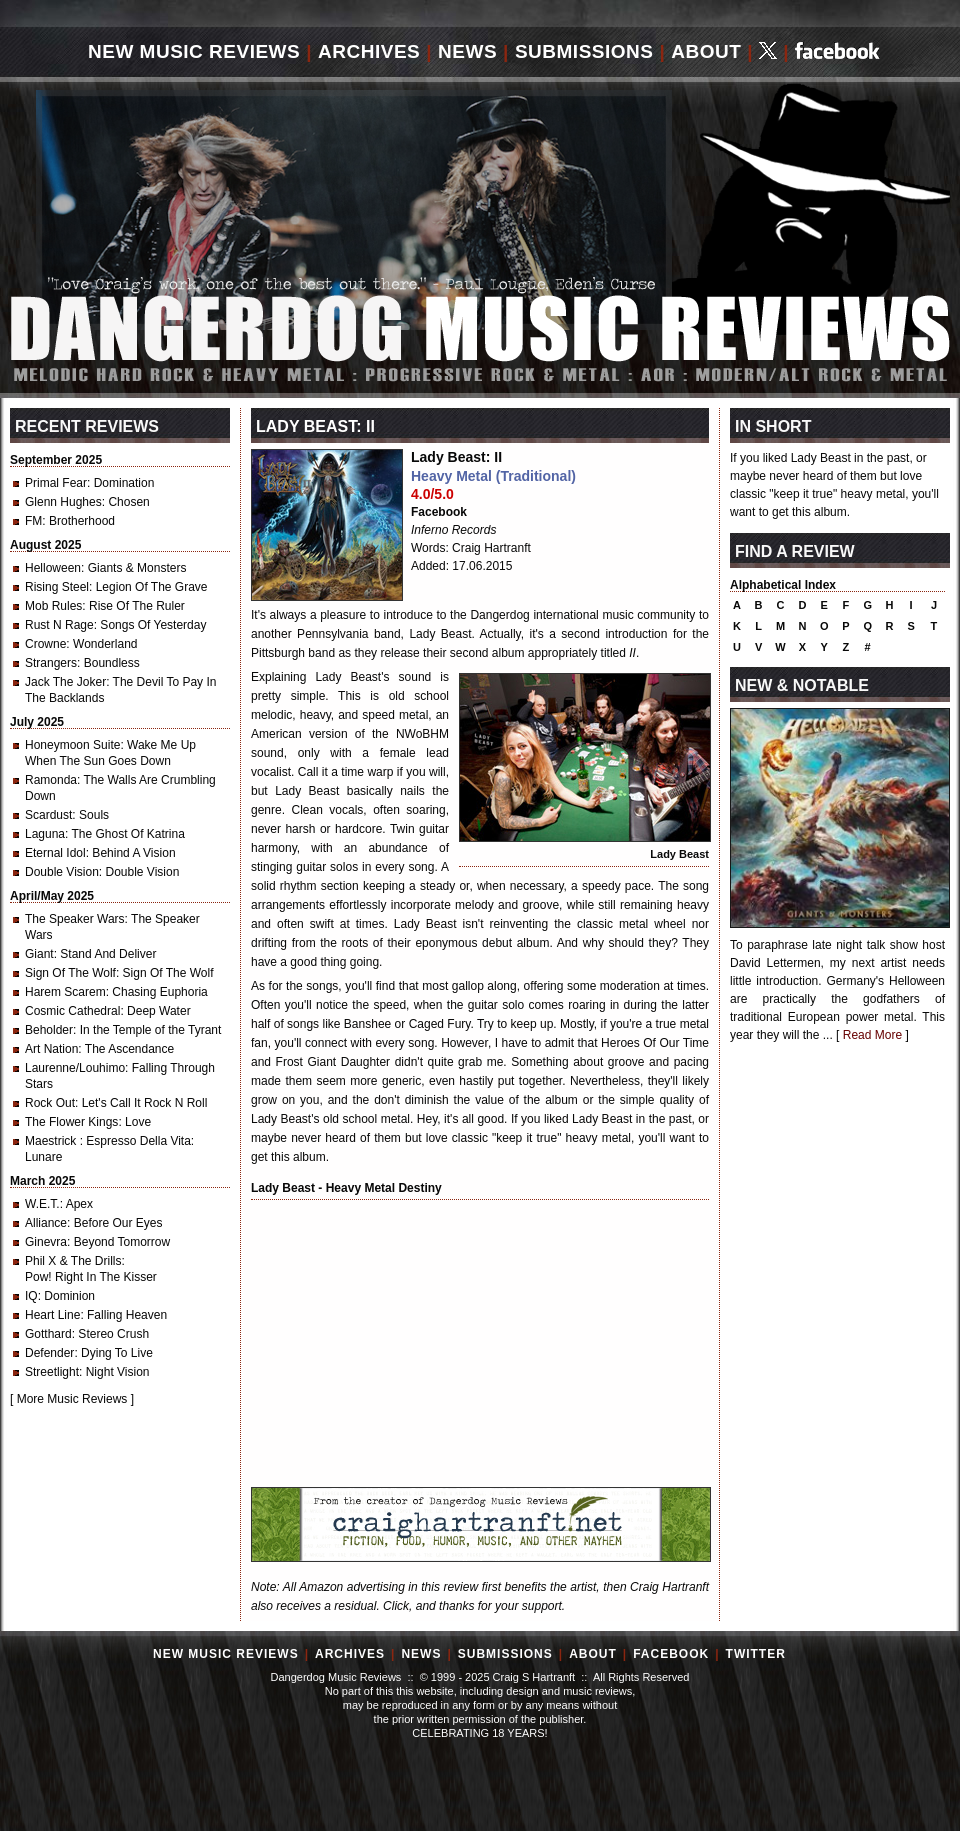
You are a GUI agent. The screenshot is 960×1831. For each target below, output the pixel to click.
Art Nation (51, 1049)
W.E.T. (42, 1204)
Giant (39, 954)
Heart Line (52, 1315)
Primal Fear (56, 483)
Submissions (584, 51)
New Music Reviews (194, 51)
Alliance (46, 1223)
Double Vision (62, 872)
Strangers (51, 663)
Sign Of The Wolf (70, 973)
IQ (31, 1296)
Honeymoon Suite (72, 745)
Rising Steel (57, 587)
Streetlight (52, 1372)
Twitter (756, 1654)
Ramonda (51, 780)
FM (33, 521)
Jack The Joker (65, 682)
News (467, 51)
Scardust (48, 815)
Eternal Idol (55, 853)
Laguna (45, 834)
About (706, 51)
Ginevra (46, 1242)
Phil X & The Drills (73, 1261)
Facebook (439, 512)
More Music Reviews (72, 1399)
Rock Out (50, 1103)
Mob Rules (53, 606)
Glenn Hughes (63, 502)
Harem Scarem (65, 992)
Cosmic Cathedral (72, 1011)
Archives (369, 51)
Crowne (45, 644)
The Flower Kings (71, 1122)
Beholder (49, 1030)
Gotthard (48, 1334)
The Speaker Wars (75, 919)
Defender (49, 1353)
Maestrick (52, 1141)
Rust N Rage (59, 625)
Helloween (53, 568)
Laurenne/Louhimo (75, 1068)
